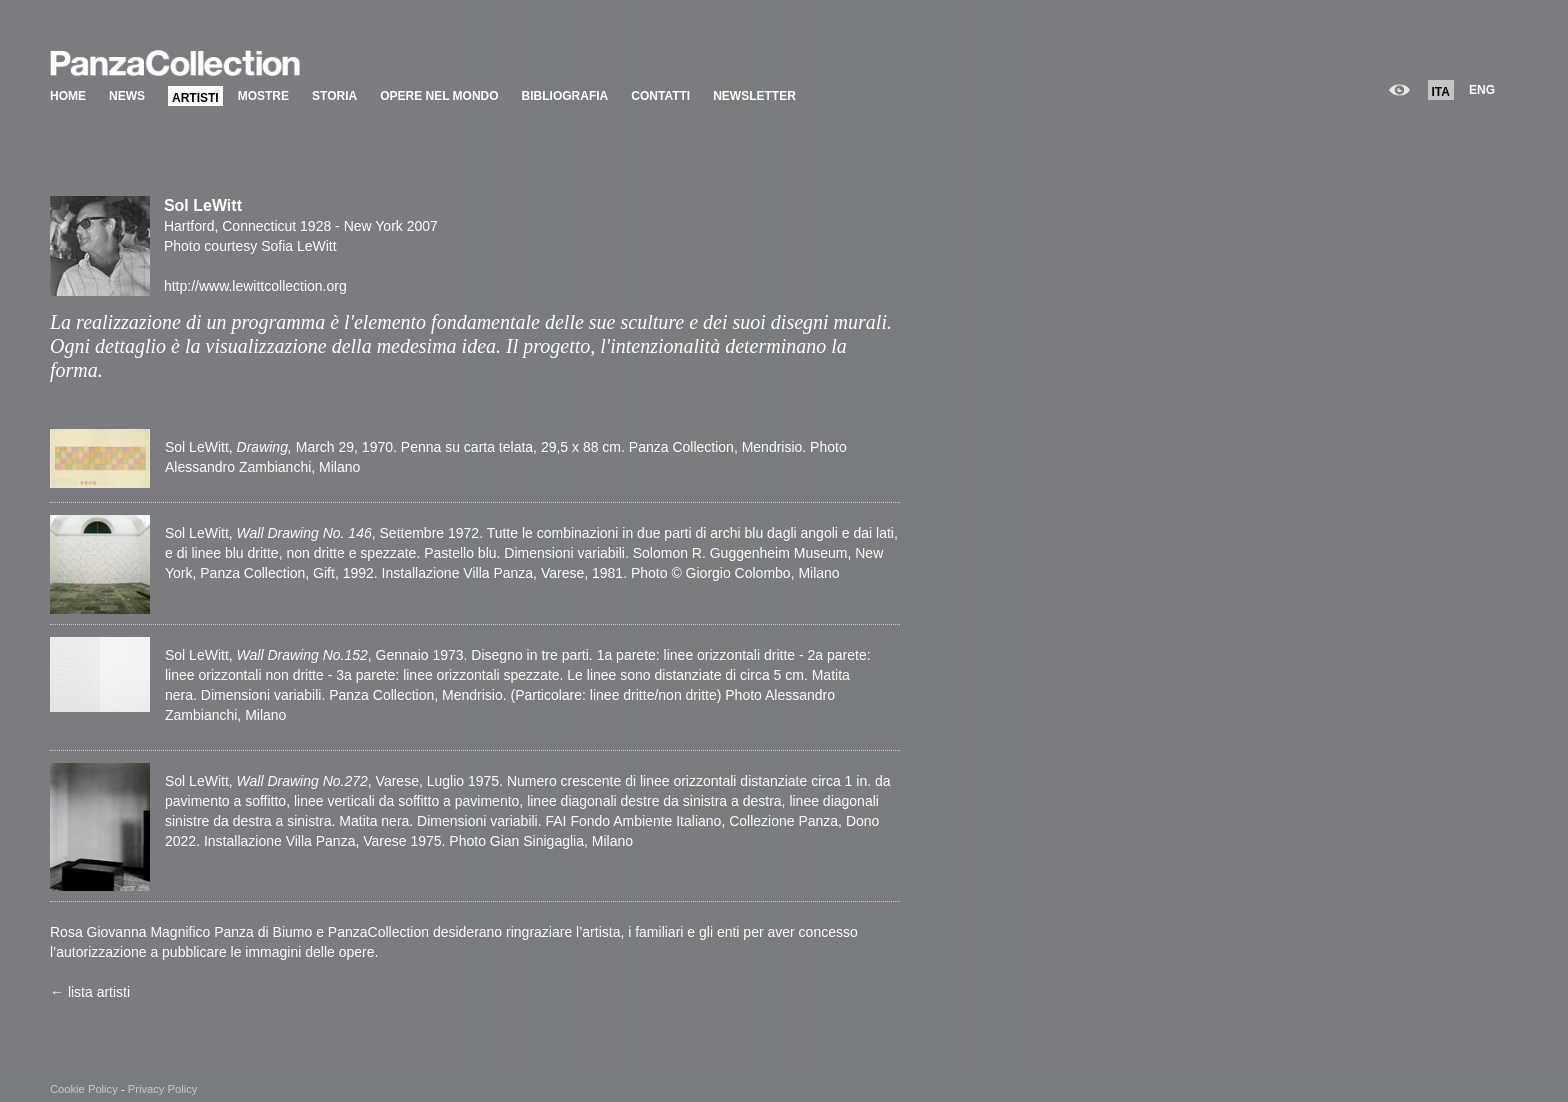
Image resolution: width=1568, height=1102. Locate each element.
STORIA (334, 96)
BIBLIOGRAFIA (565, 96)
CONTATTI (660, 96)
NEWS (127, 96)
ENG (1482, 90)
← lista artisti (90, 992)
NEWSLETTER (754, 96)
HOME (68, 96)
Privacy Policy (163, 1089)
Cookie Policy (84, 1089)
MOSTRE (263, 96)
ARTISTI (195, 98)
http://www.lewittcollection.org (255, 286)
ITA (1441, 92)
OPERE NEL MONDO (439, 96)
